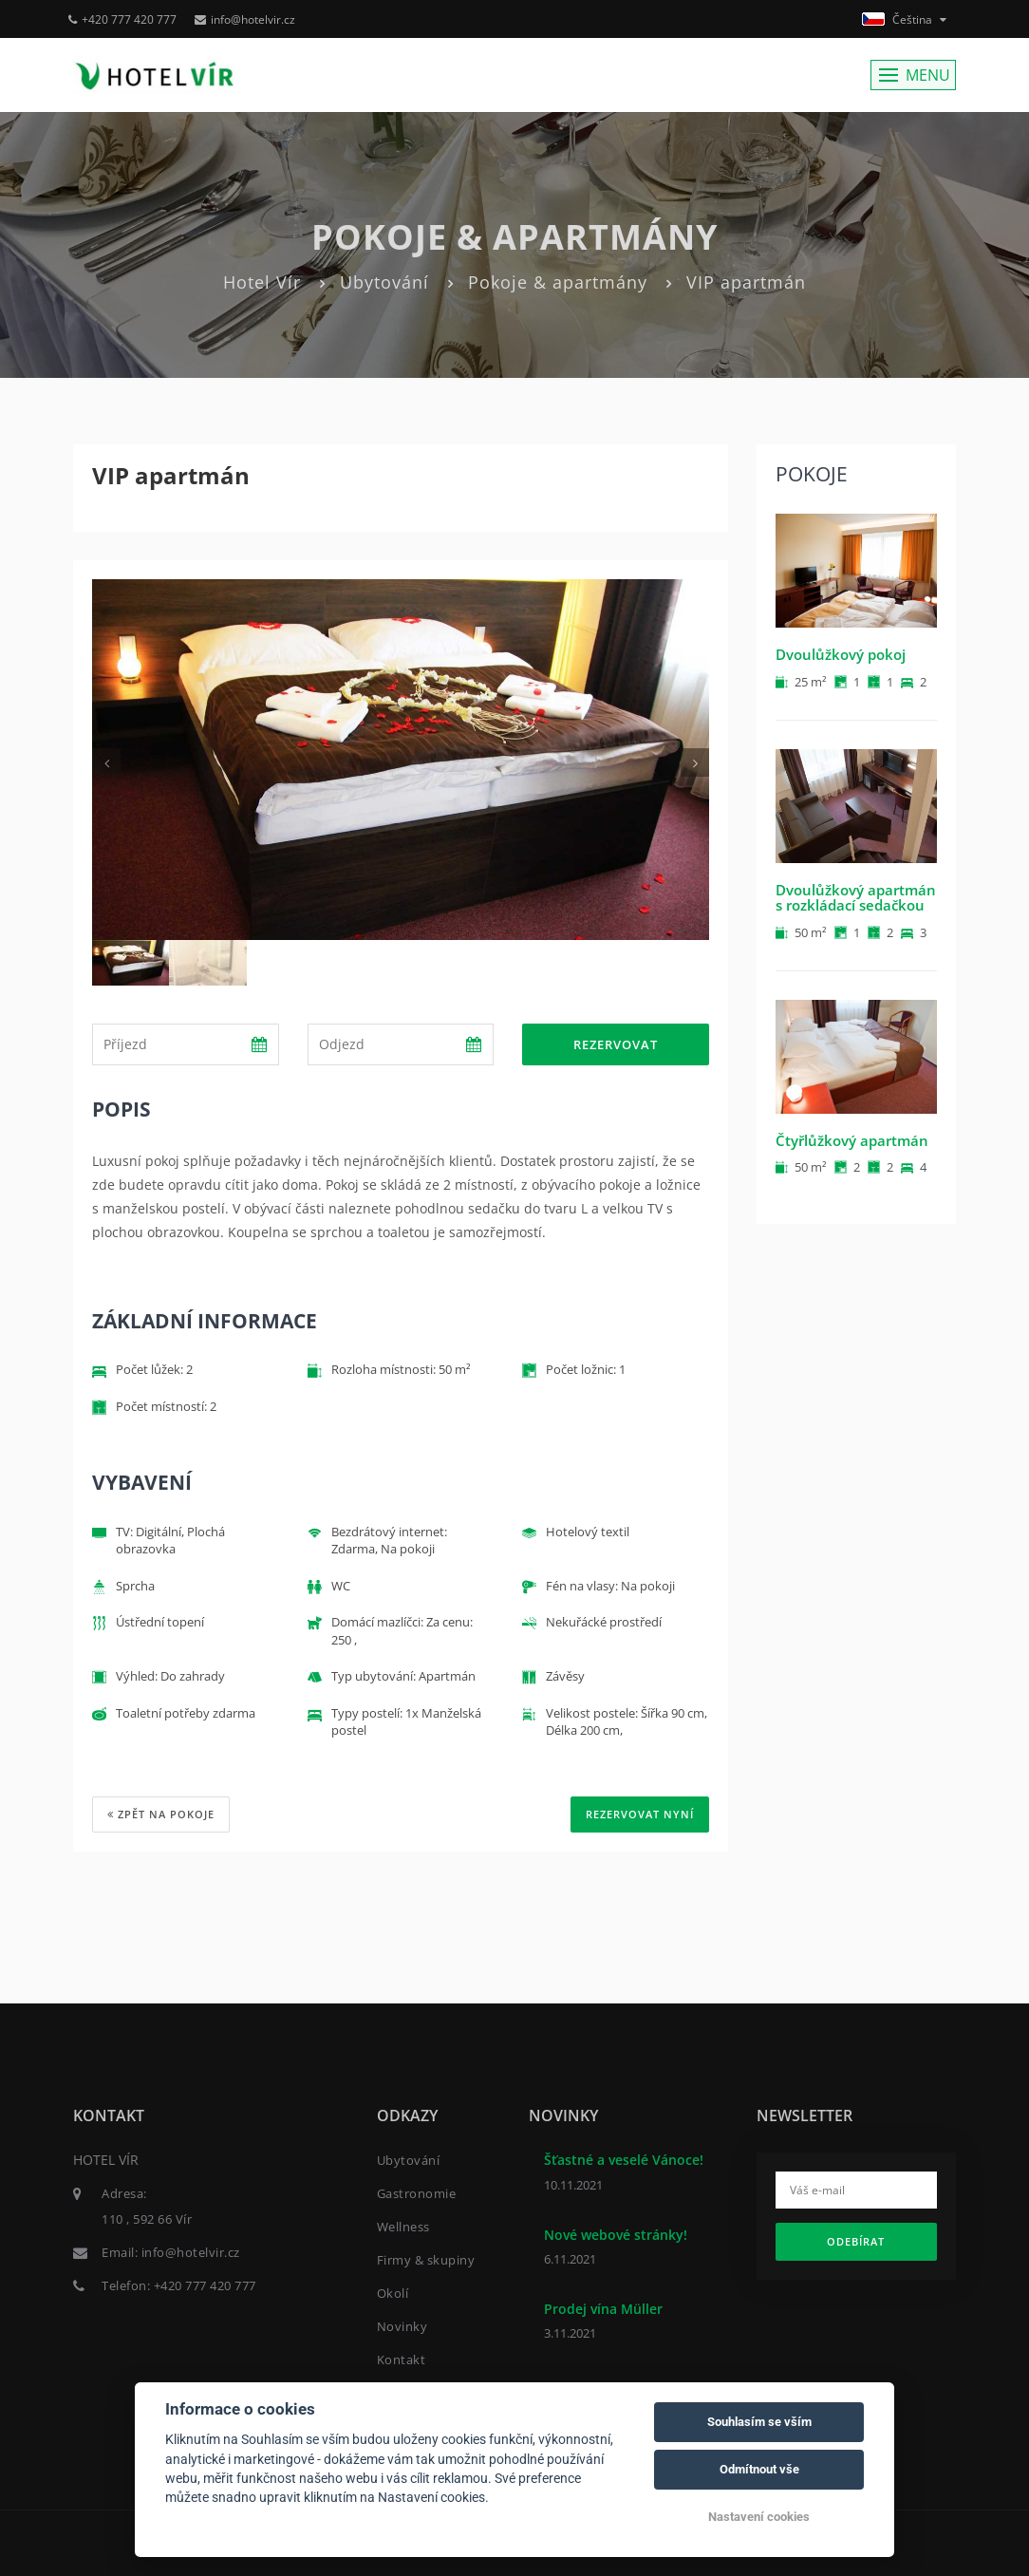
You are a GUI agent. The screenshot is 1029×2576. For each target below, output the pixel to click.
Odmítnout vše (759, 2469)
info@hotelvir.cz (245, 19)
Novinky (402, 2326)
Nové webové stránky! (615, 2235)
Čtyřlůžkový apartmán (852, 1140)
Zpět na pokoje (161, 1814)
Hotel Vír (262, 282)
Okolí (393, 2293)
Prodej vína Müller (603, 2309)
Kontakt (401, 2359)
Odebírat (856, 2241)
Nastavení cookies (759, 2517)
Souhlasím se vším (759, 2422)
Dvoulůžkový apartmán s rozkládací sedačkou (856, 897)
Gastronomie (417, 2193)
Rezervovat (615, 1044)
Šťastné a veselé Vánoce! (623, 2160)
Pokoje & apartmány (557, 282)
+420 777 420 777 (122, 19)
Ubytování (384, 282)
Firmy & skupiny (426, 2259)
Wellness (403, 2226)
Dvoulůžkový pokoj (841, 654)
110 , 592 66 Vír (147, 2219)
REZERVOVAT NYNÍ (640, 1814)
